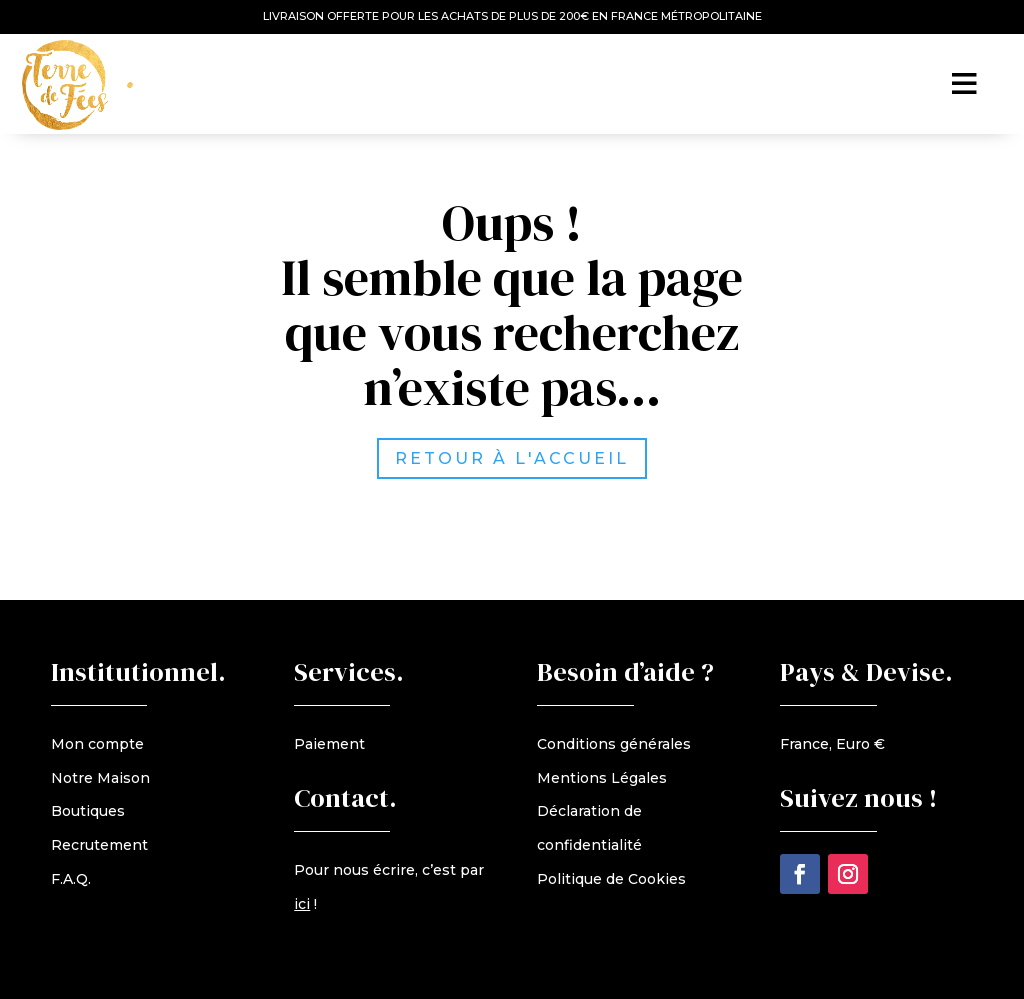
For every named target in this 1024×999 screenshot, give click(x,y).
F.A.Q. (71, 879)
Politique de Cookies (611, 879)
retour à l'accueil (516, 458)
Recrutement (99, 845)
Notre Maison (100, 778)
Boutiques (88, 811)
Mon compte (97, 744)
